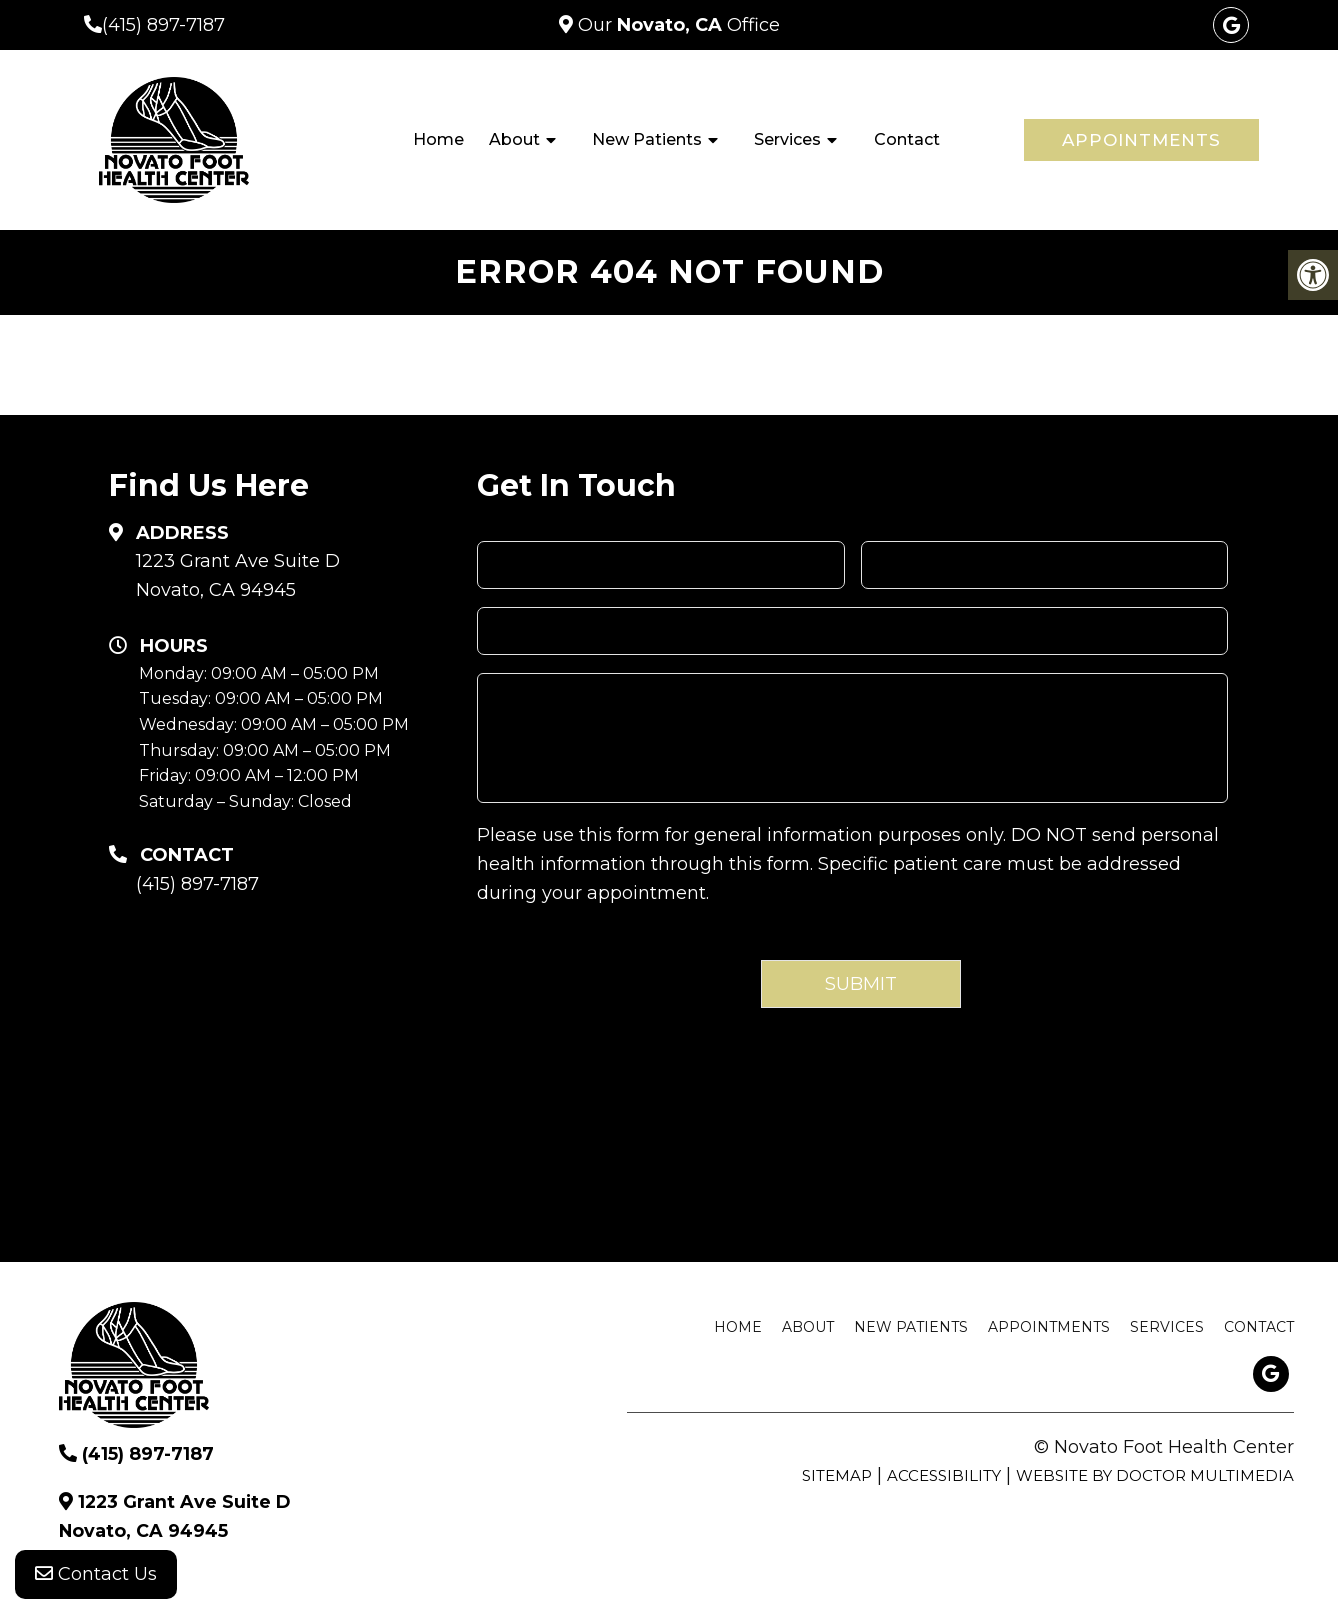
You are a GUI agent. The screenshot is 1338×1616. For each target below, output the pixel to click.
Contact (907, 139)
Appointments (1141, 140)
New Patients (647, 139)
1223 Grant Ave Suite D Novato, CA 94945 (238, 575)
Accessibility (944, 1475)
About (514, 139)
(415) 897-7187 (163, 25)
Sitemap (837, 1475)
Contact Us (96, 1576)
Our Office (676, 25)
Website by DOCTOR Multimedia (1155, 1475)
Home (438, 139)
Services (787, 139)
